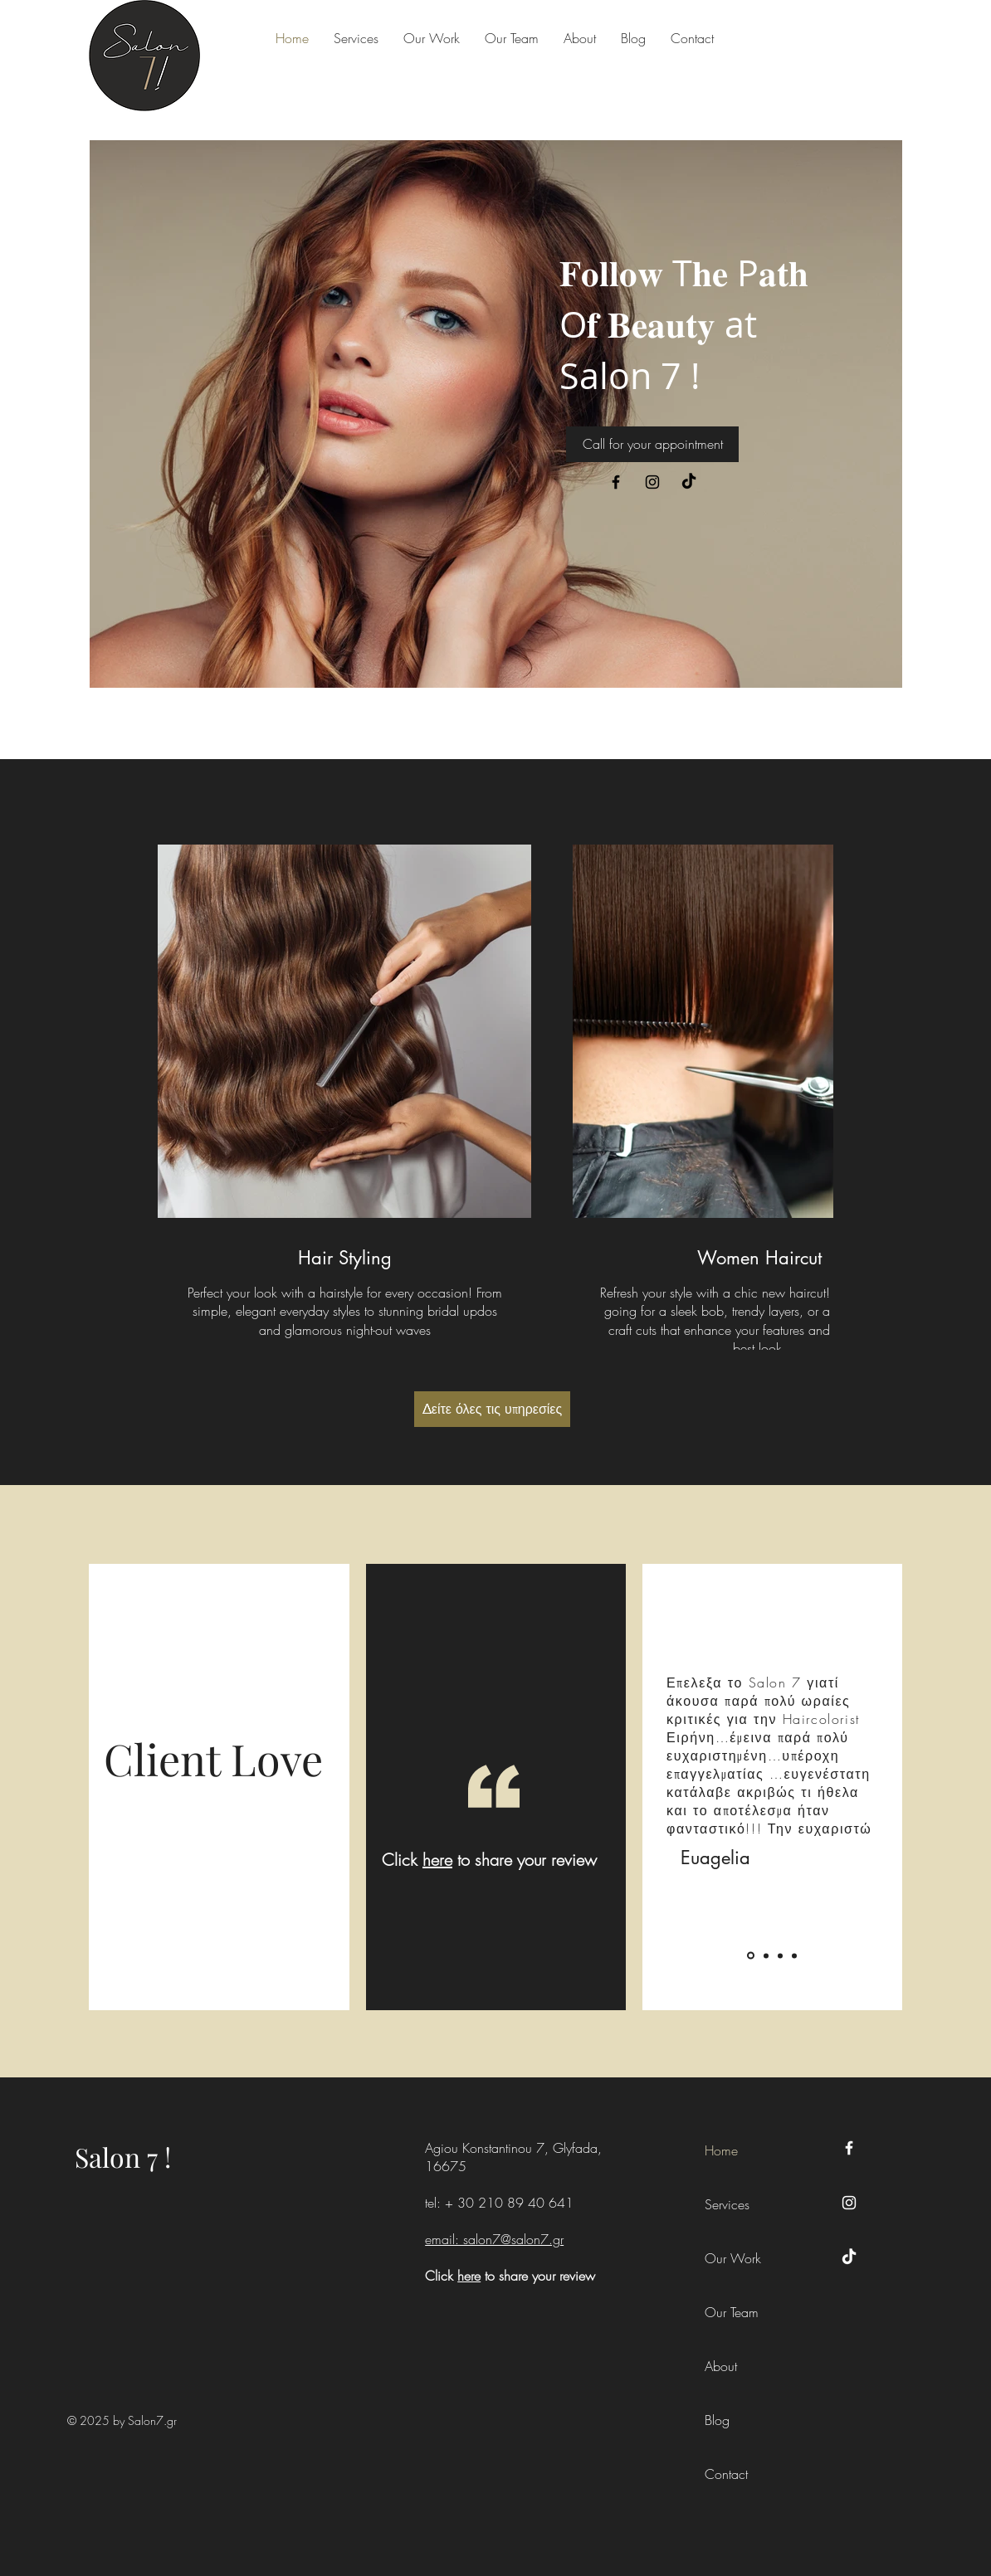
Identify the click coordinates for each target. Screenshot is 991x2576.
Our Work (733, 2258)
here (437, 1859)
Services (727, 2204)
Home (721, 2150)
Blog (717, 2420)
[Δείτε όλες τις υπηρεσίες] (492, 1409)
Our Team (732, 2312)
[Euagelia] (750, 1956)
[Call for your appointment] (652, 444)
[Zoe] (794, 1955)
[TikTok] (689, 482)
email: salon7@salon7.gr (494, 2239)
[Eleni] (766, 1955)
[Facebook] (616, 482)
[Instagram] (652, 482)
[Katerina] (780, 1955)
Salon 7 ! (123, 2156)
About (721, 2366)
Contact (726, 2474)
